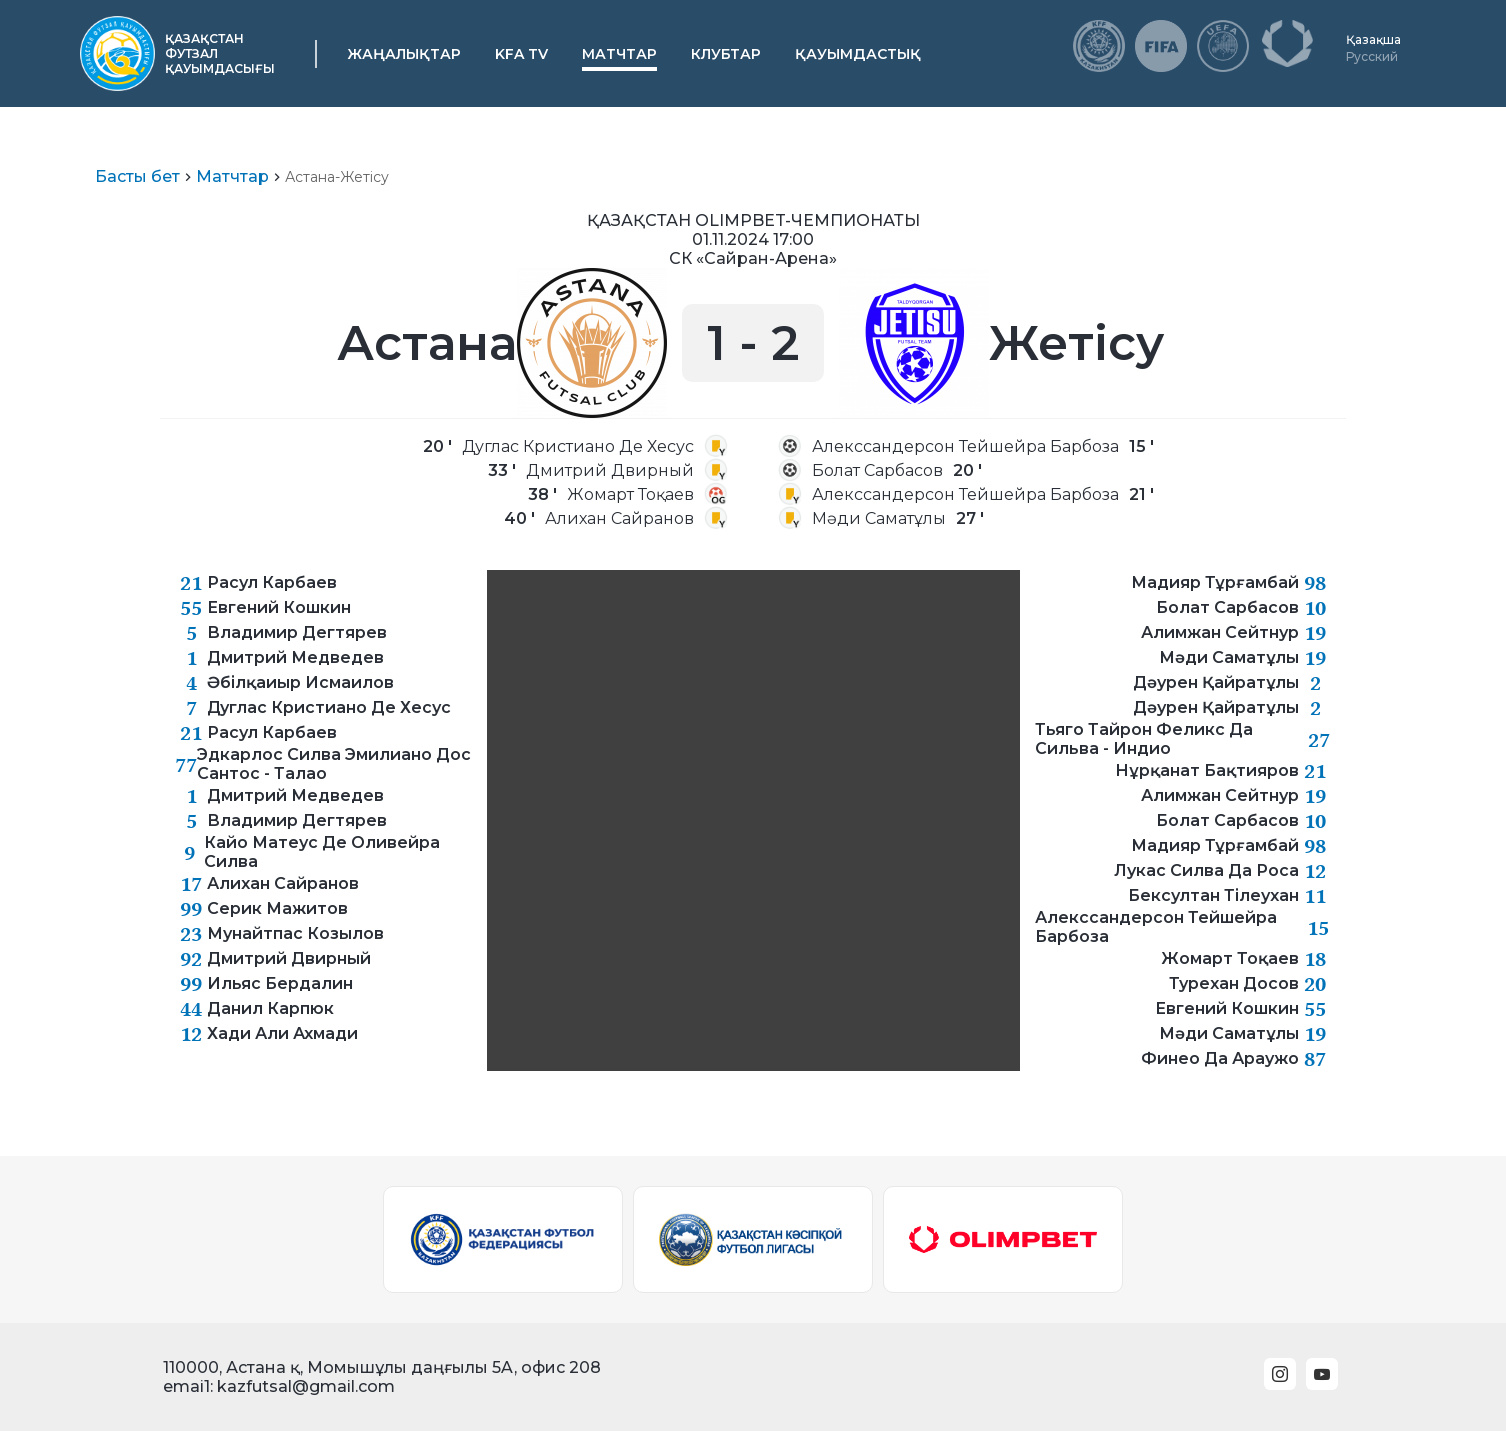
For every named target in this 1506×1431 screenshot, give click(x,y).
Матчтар (619, 54)
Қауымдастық (858, 54)
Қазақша (1373, 39)
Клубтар (726, 54)
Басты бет (137, 176)
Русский (1372, 56)
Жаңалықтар (404, 54)
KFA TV (521, 54)
